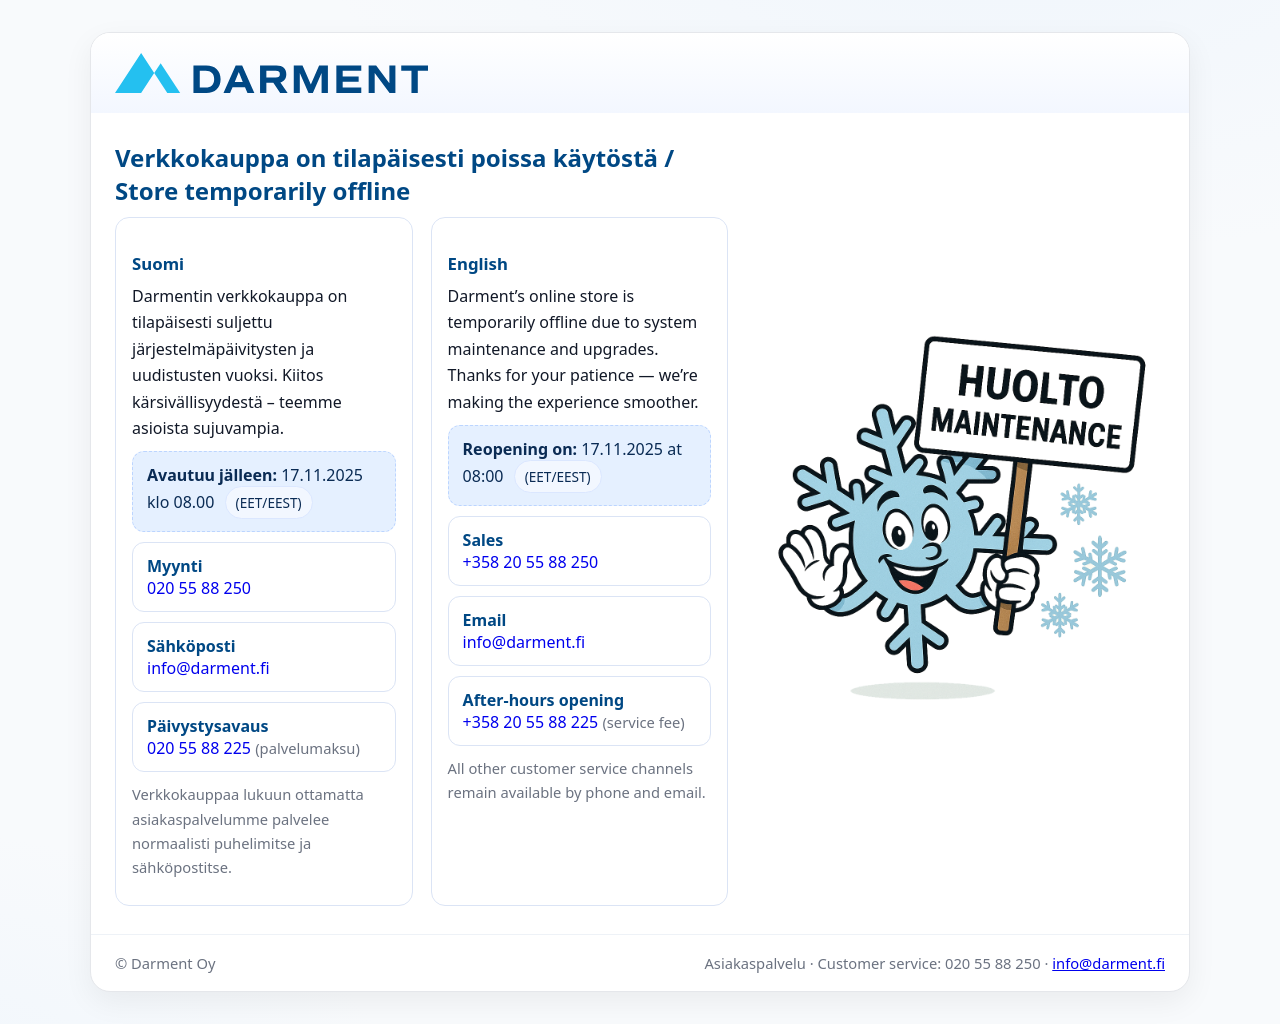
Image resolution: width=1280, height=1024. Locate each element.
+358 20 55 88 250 (531, 551)
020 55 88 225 (253, 737)
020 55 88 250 (199, 577)
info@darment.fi (208, 657)
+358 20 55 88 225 (574, 711)
